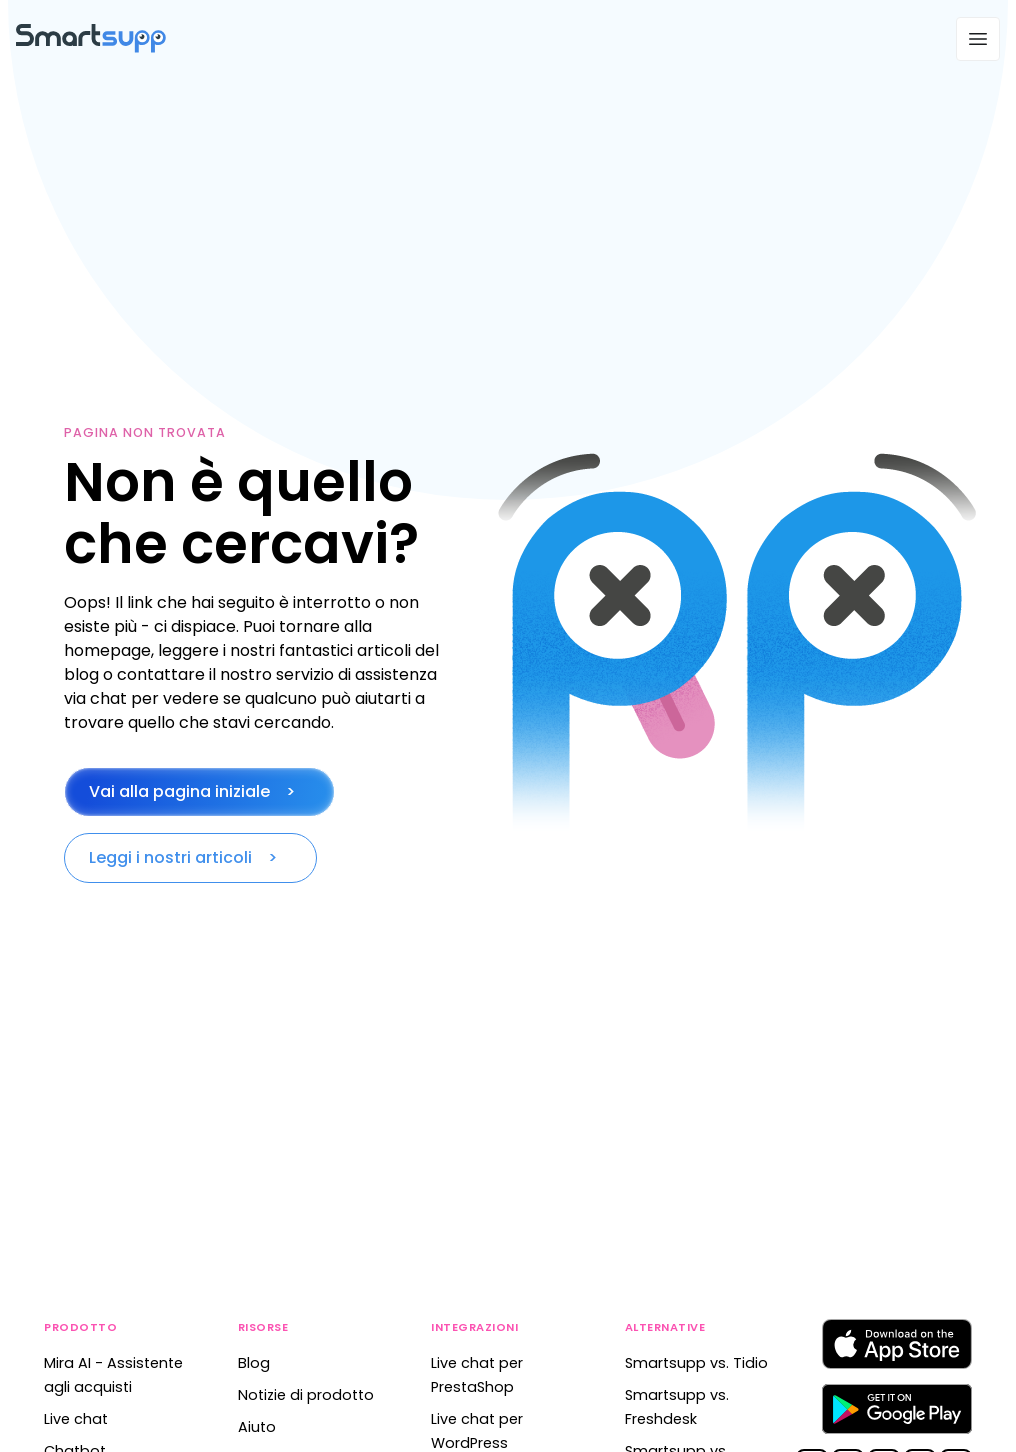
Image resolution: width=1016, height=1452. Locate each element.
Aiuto (257, 1427)
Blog (254, 1363)
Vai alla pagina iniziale (179, 791)
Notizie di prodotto (306, 1395)
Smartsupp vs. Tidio (696, 1363)
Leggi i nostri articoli (170, 857)
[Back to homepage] (91, 47)
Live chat (76, 1419)
